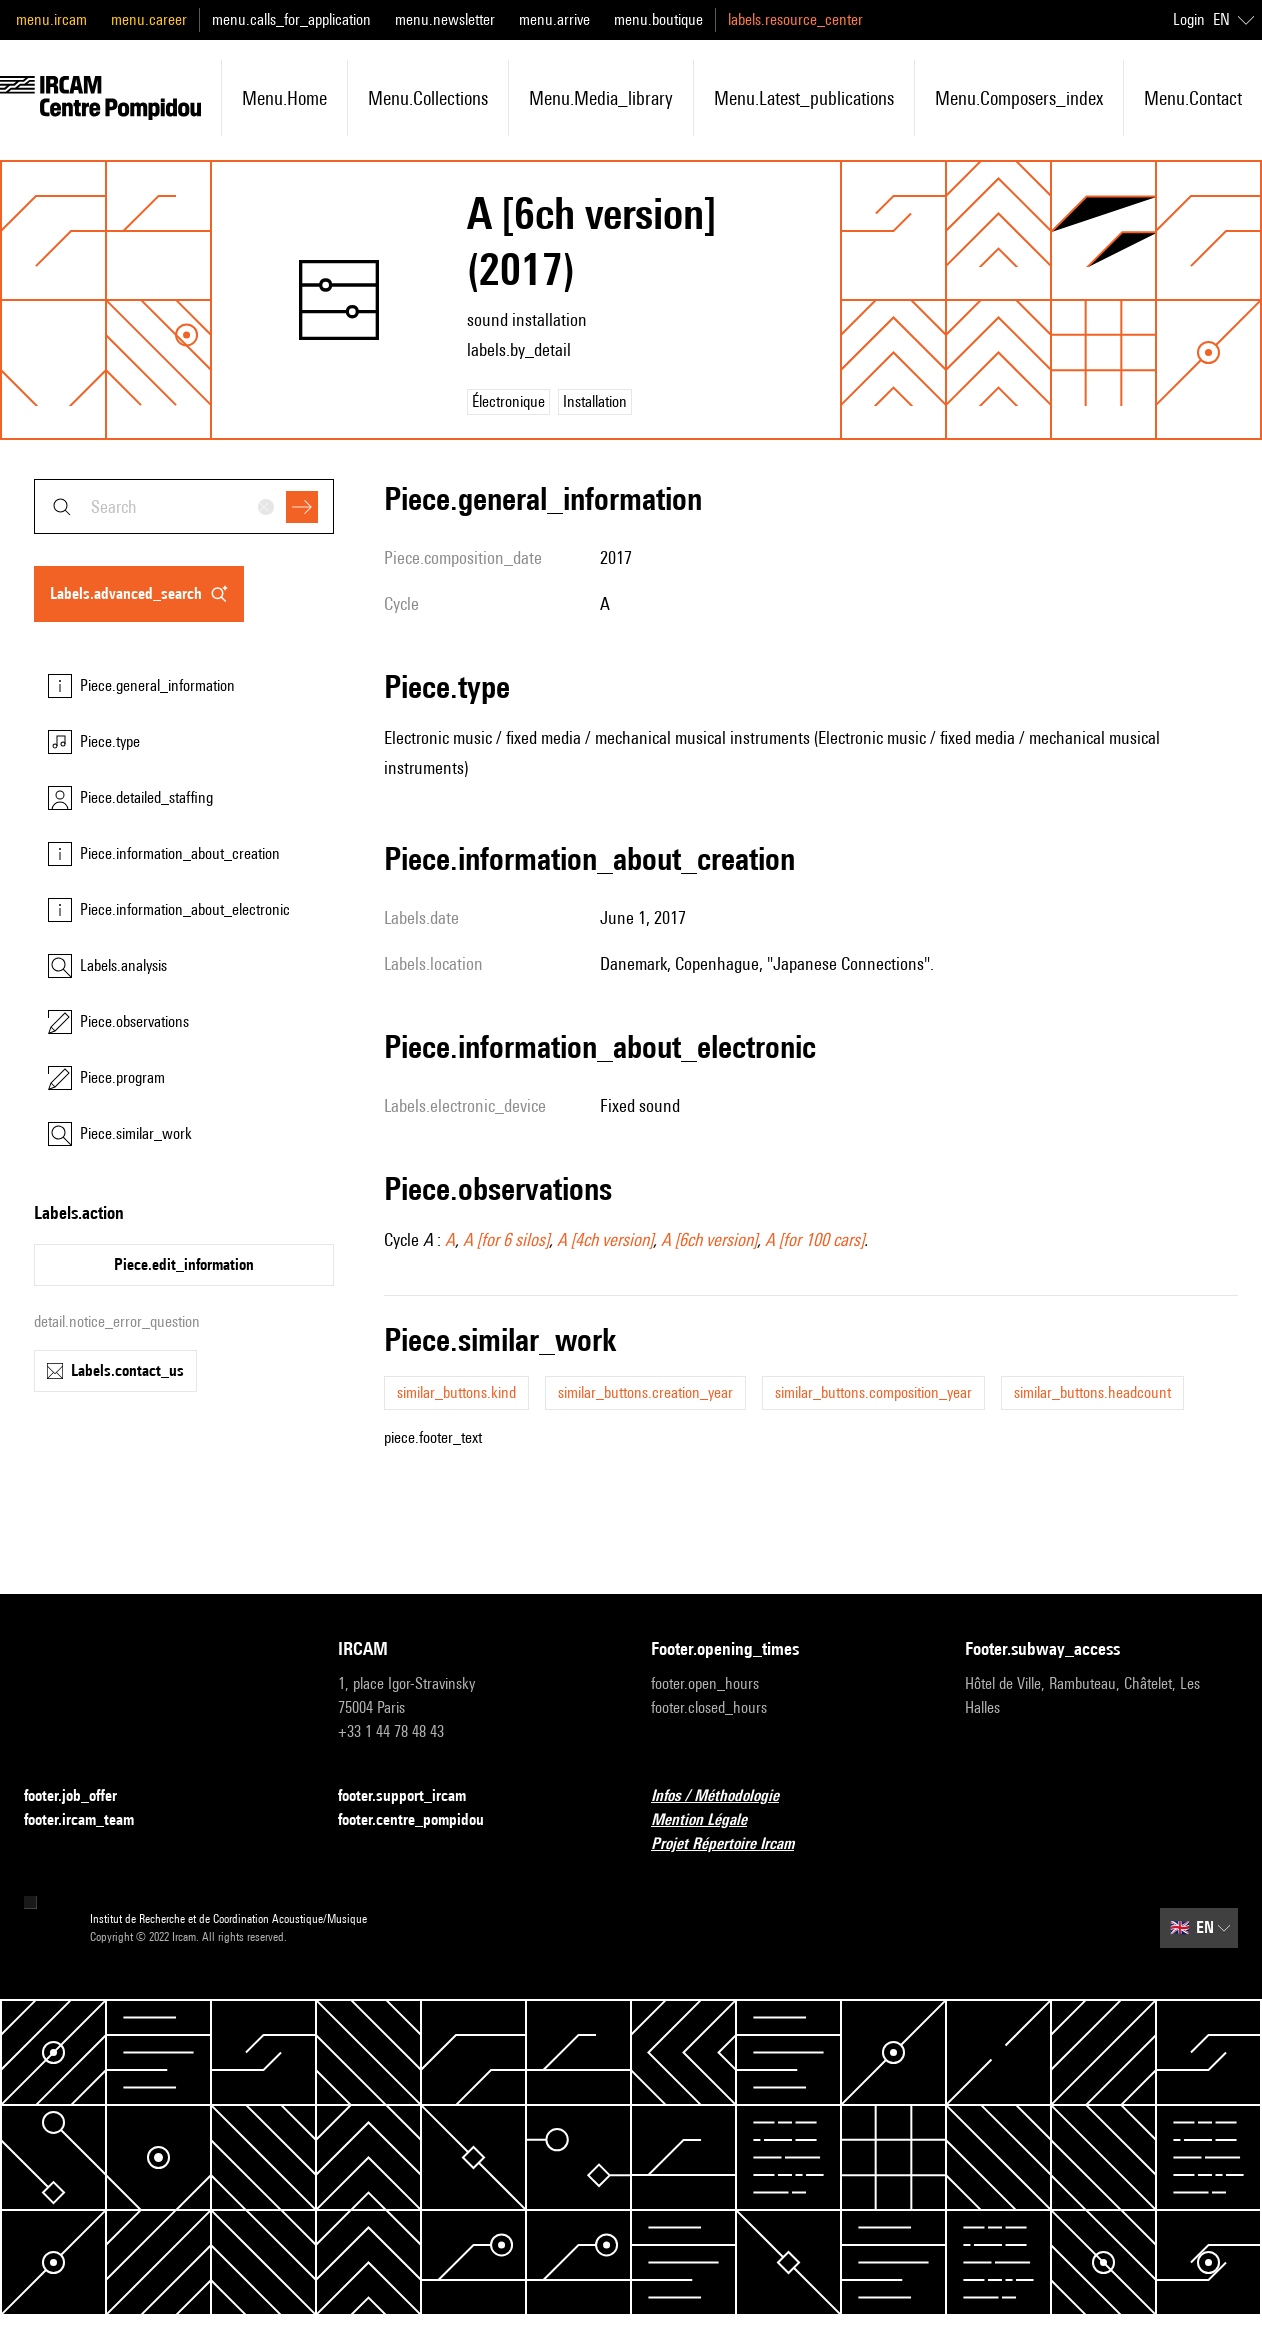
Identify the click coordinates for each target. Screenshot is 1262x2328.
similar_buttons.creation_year (645, 1392)
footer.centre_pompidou (423, 1820)
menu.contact (1193, 98)
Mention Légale (711, 1820)
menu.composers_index (1019, 98)
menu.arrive (554, 19)
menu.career (149, 19)
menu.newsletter (445, 19)
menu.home (284, 98)
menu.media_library (601, 98)
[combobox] (184, 506)
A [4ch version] (605, 1239)
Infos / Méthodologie (727, 1796)
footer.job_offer (82, 1796)
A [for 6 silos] (506, 1239)
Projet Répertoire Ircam (734, 1844)
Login (1189, 19)
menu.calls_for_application (291, 19)
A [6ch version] (709, 1239)
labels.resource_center (795, 19)
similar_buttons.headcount (1092, 1392)
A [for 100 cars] (814, 1239)
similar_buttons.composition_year (873, 1392)
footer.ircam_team (91, 1820)
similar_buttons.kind (456, 1392)
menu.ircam (51, 19)
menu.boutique (658, 19)
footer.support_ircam (414, 1796)
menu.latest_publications (804, 98)
